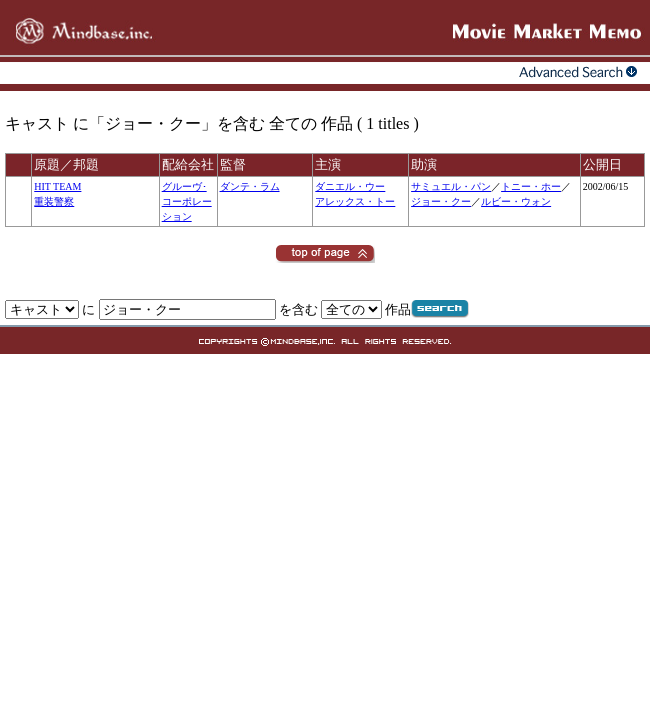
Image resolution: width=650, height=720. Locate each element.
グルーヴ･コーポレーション (187, 201)
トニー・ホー (531, 186)
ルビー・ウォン (516, 201)
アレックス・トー (355, 201)
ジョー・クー (441, 201)
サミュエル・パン (451, 186)
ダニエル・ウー (350, 186)
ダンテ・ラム (250, 186)
